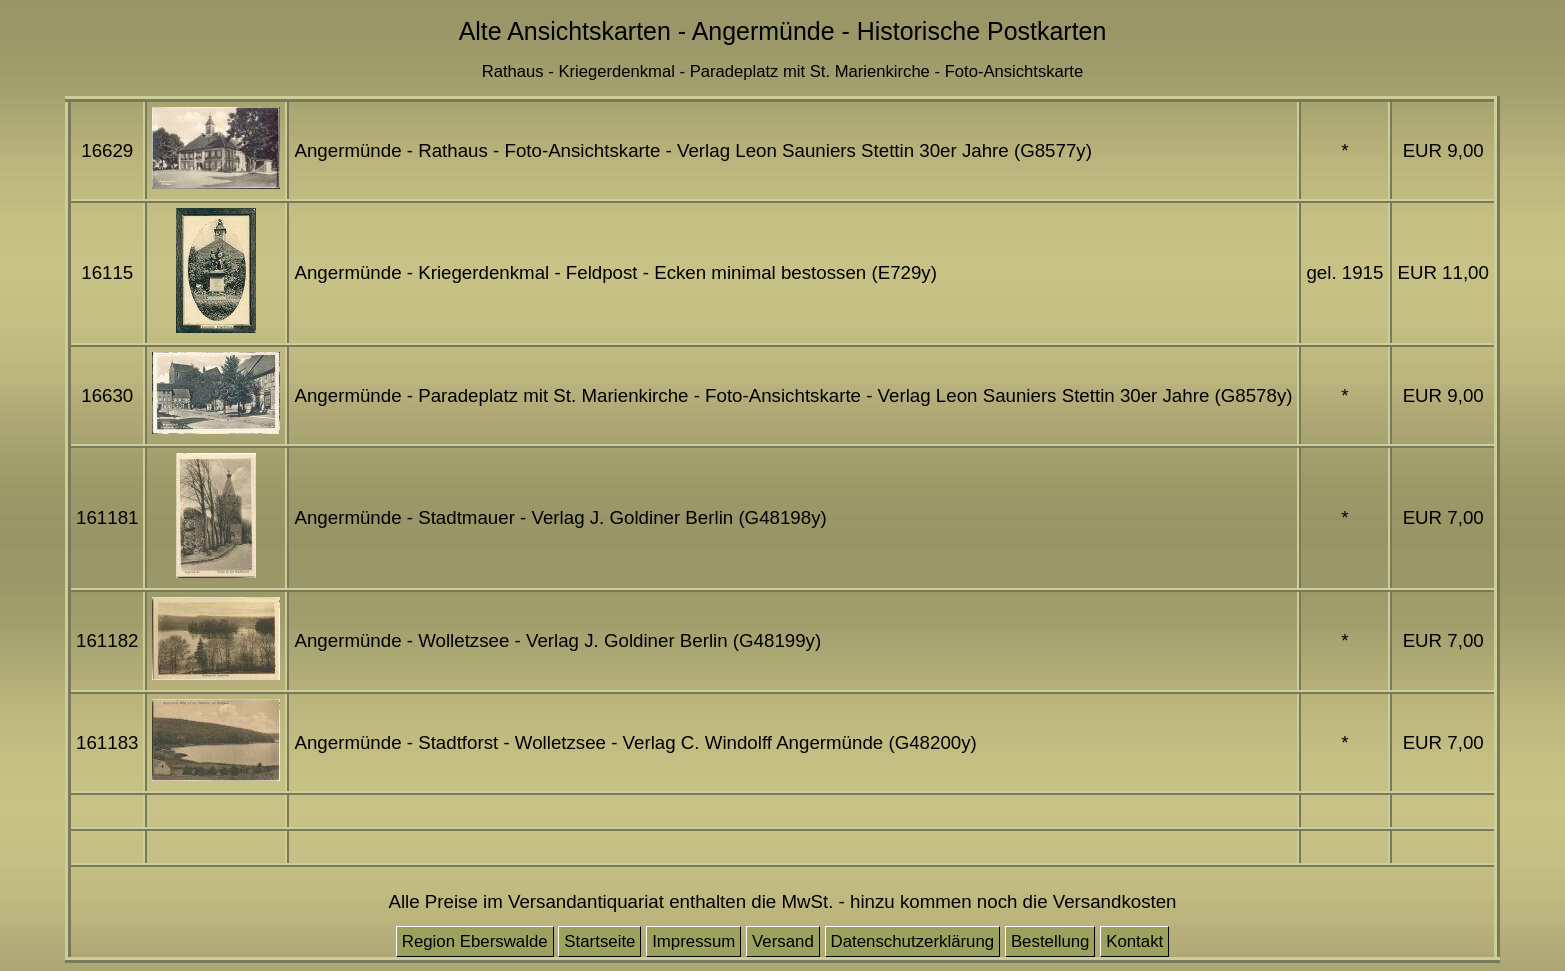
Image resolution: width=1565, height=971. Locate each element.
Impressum (693, 941)
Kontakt (1134, 941)
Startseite (599, 941)
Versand (783, 941)
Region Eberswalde (475, 941)
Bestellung (1050, 941)
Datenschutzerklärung (913, 941)
